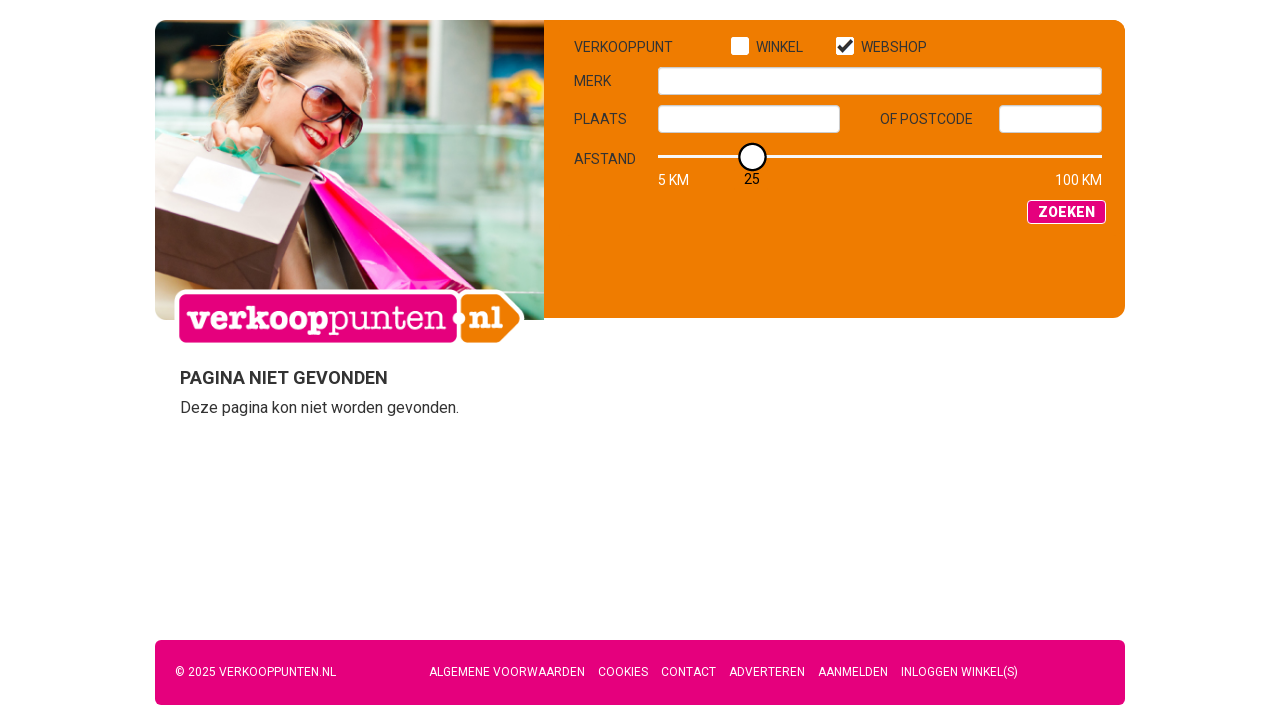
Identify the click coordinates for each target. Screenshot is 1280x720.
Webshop (894, 47)
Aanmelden (853, 672)
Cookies (623, 672)
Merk (592, 81)
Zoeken (1066, 212)
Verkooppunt (623, 47)
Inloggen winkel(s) (959, 672)
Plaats (600, 119)
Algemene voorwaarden (507, 672)
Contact (688, 672)
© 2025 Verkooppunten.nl (255, 672)
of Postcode (926, 119)
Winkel (779, 47)
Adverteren (767, 672)
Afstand (605, 159)
